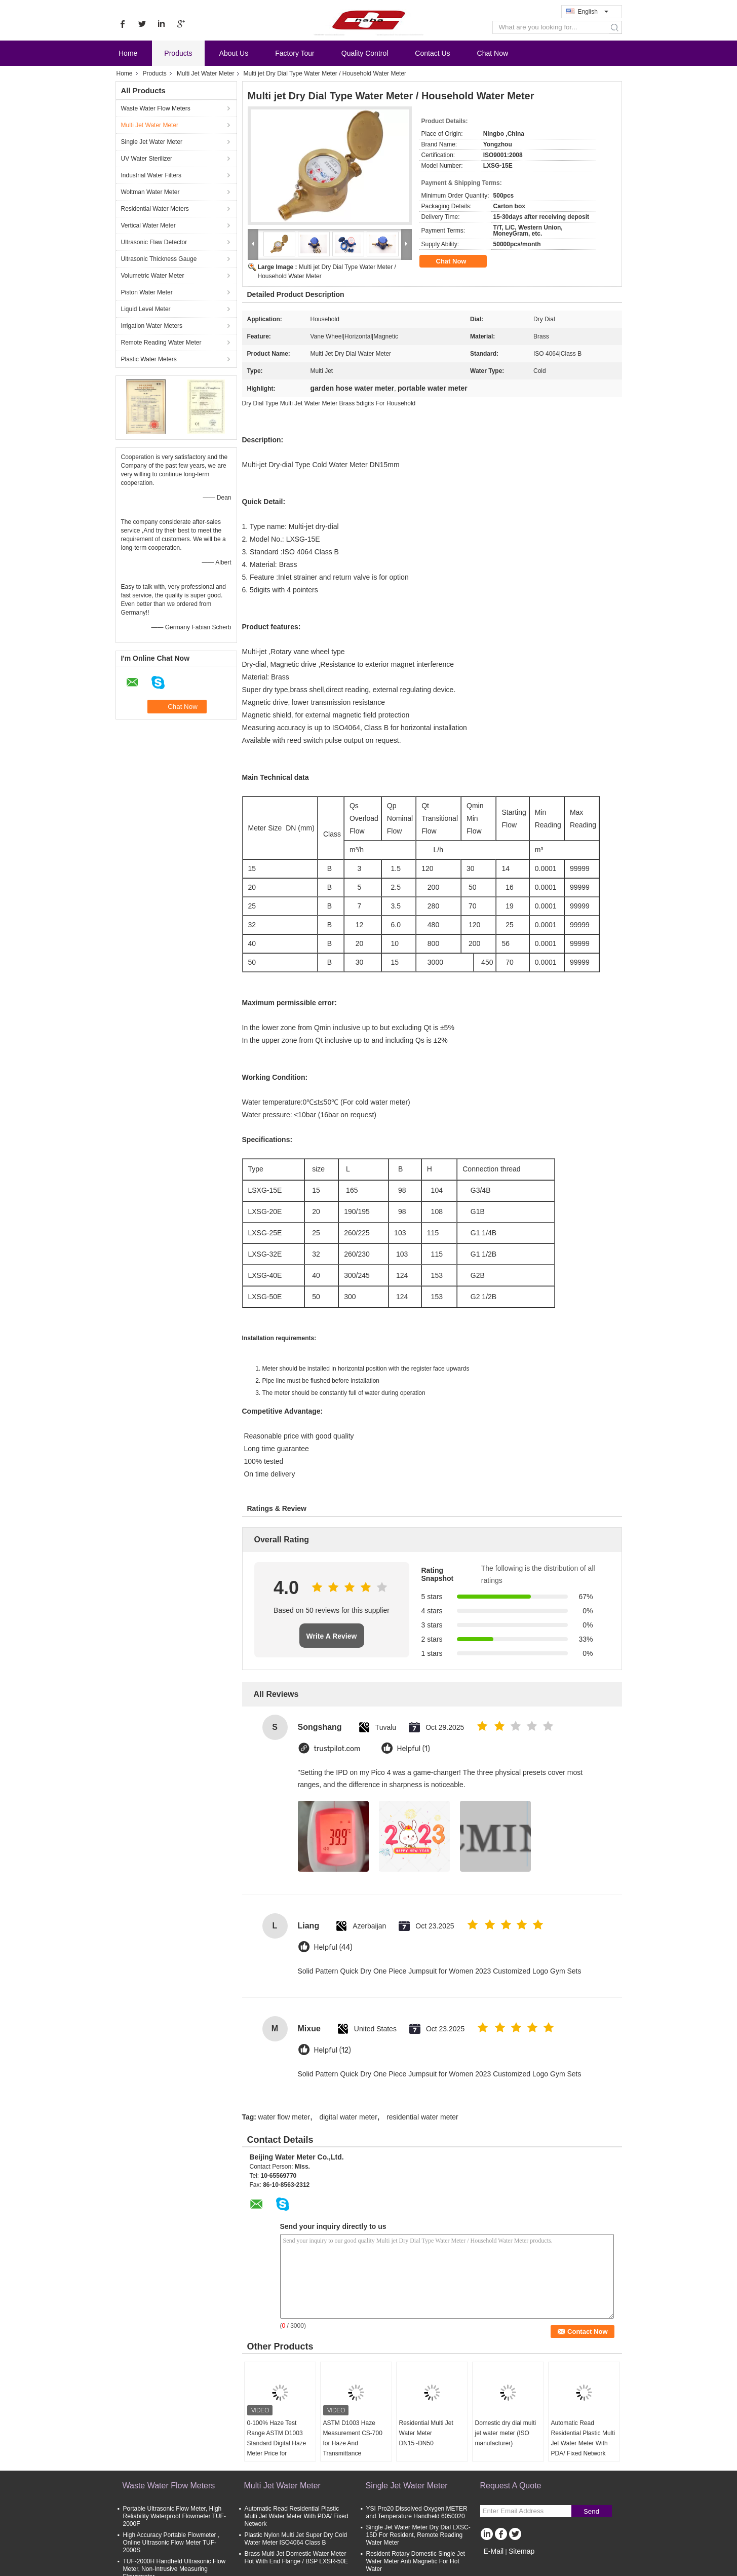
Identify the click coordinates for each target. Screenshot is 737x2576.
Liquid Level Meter (146, 309)
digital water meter (348, 2117)
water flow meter (284, 2117)
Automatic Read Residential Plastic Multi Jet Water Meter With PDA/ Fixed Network (583, 2438)
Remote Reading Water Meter (161, 342)
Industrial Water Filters (151, 175)
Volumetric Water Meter (152, 275)
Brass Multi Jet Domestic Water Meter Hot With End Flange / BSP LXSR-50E (296, 2557)
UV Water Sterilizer (147, 158)
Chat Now (492, 53)
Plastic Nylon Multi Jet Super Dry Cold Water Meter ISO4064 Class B (296, 2538)
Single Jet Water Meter (152, 141)
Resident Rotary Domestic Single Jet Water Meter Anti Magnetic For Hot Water (415, 2561)
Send (591, 2511)
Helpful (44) (333, 1947)
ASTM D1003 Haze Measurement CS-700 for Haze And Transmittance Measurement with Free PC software (355, 2448)
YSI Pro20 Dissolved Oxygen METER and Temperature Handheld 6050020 (417, 2512)
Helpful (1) (413, 1749)
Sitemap (521, 2551)
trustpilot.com (337, 1749)
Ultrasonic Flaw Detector (154, 242)
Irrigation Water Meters (152, 325)
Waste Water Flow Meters (155, 108)
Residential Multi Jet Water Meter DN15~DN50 (426, 2433)
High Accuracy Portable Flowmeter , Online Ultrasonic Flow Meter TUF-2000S (171, 2542)
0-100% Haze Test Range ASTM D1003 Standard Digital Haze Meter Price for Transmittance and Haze (276, 2448)
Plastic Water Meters (149, 359)
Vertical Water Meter (148, 225)
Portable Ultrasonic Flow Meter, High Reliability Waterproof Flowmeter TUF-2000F (174, 2516)
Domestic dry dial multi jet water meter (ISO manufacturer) (505, 2433)
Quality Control (365, 53)
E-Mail (494, 2551)
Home (128, 53)
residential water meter (422, 2117)
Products (178, 53)
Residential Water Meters (155, 208)
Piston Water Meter (147, 292)
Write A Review (331, 1636)
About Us (234, 53)
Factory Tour (295, 53)
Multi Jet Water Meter (206, 73)
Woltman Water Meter (150, 192)
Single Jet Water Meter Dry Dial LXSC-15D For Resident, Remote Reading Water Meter (418, 2535)
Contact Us (432, 53)
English (593, 11)
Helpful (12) (332, 2050)
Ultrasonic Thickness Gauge (159, 258)
